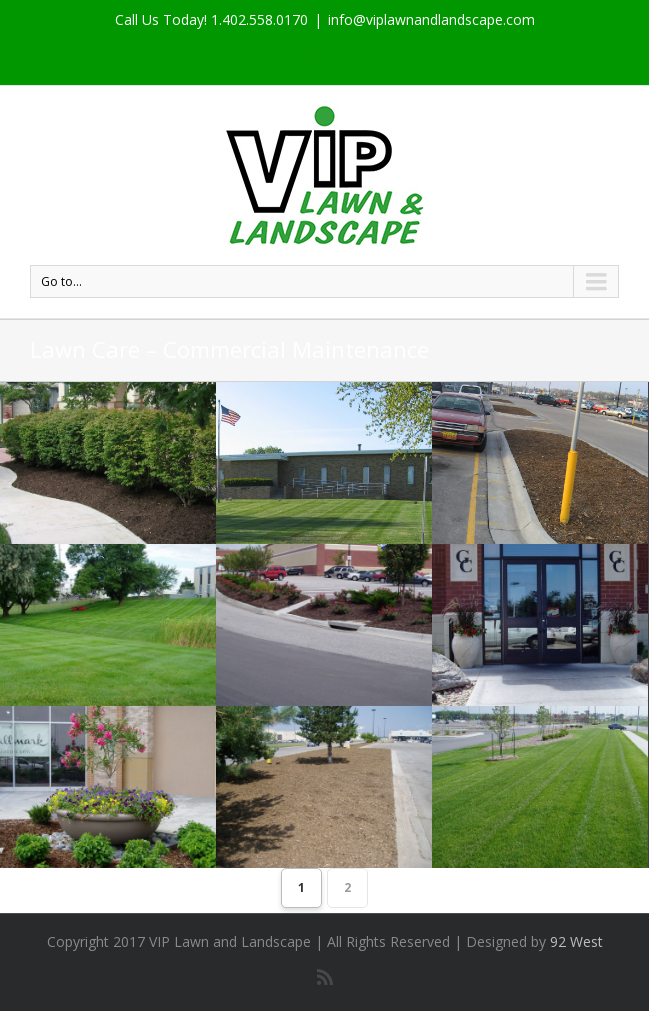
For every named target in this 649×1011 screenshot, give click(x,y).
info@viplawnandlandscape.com (431, 19)
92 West (576, 941)
